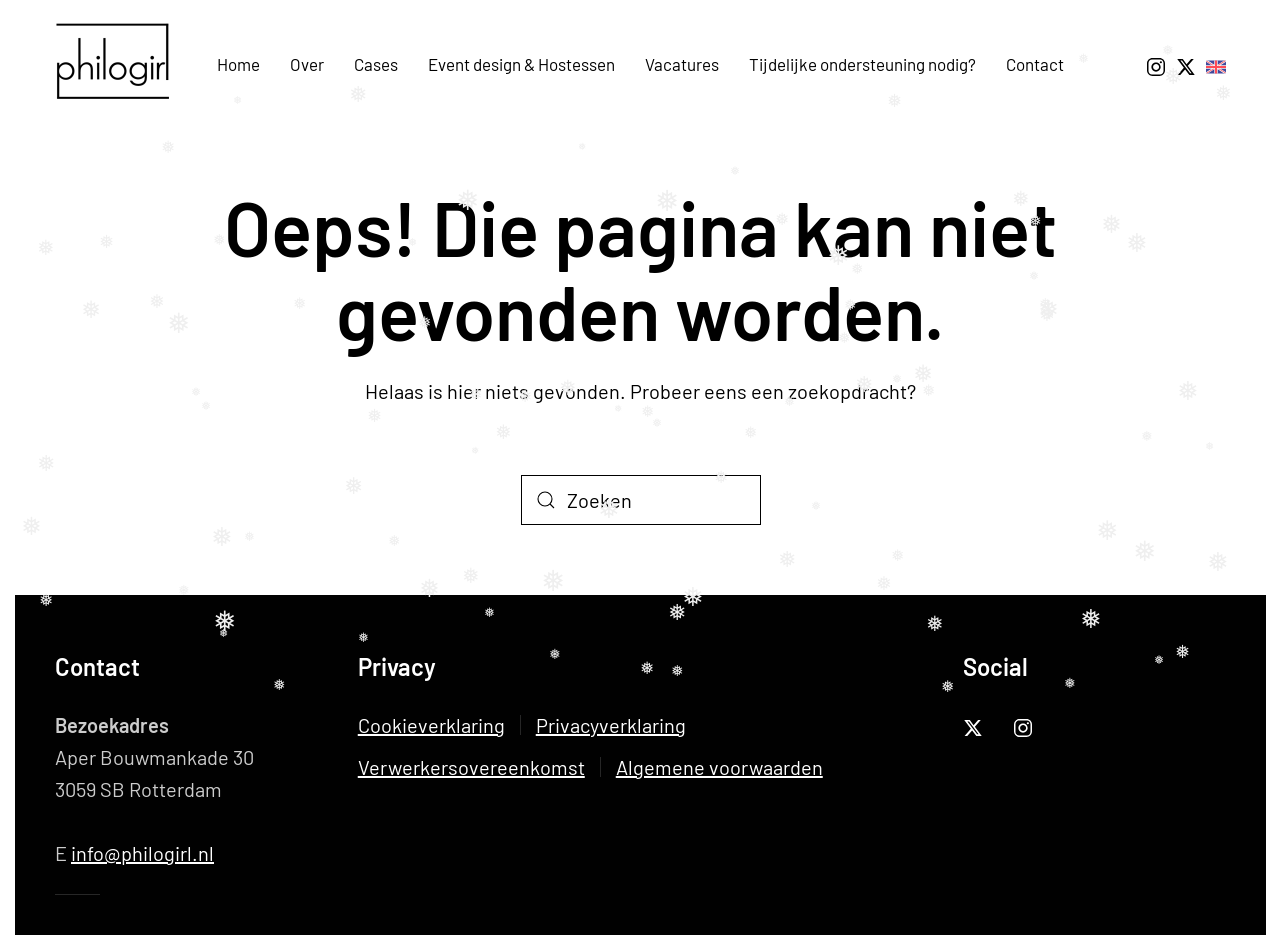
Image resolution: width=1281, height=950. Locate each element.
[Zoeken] (641, 500)
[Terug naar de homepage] (120, 65)
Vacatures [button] (682, 64)
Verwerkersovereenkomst (471, 767)
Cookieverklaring (431, 725)
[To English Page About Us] (1216, 64)
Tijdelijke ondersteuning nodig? (862, 64)
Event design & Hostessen (521, 64)
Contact (1035, 64)
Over (307, 64)
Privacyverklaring (611, 725)
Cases (376, 64)
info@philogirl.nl (142, 853)
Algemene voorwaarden (719, 767)
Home (238, 64)
